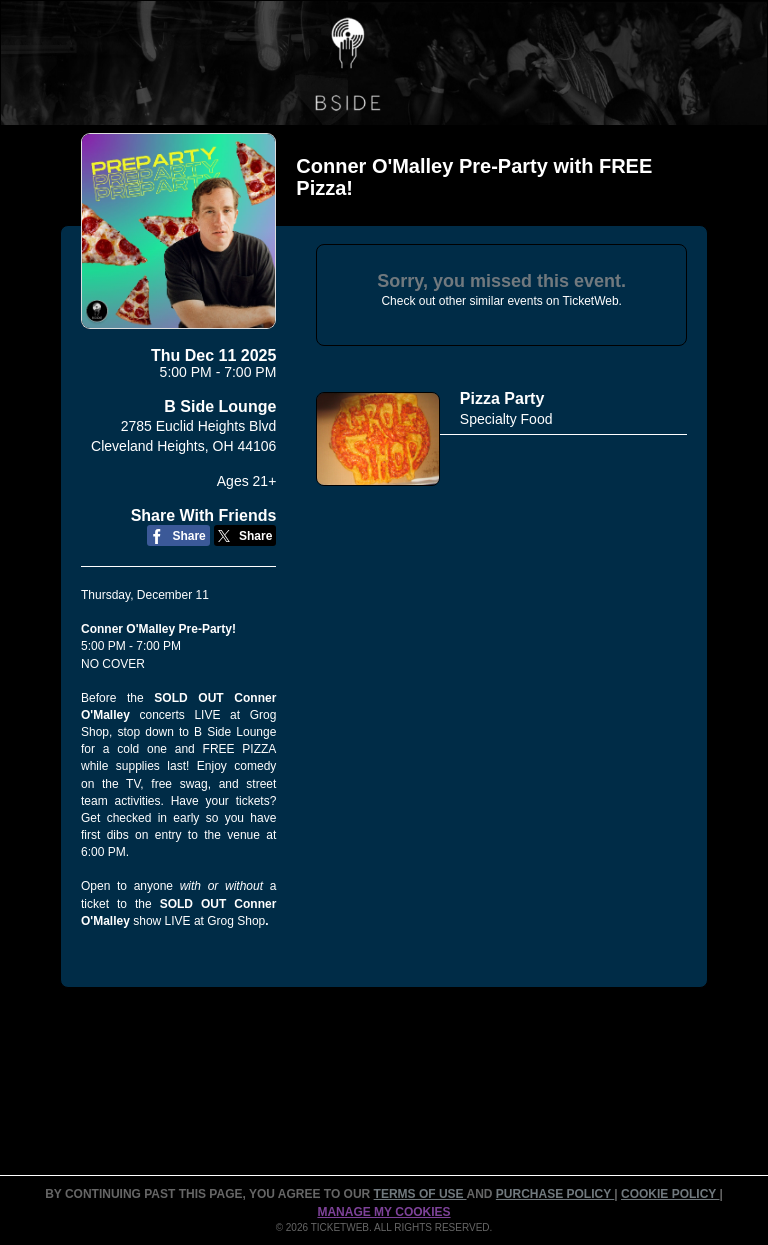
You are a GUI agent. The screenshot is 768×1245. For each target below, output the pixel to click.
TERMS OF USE (420, 1194)
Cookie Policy (670, 1194)
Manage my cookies (383, 1212)
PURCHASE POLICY (555, 1194)
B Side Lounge (220, 406)
